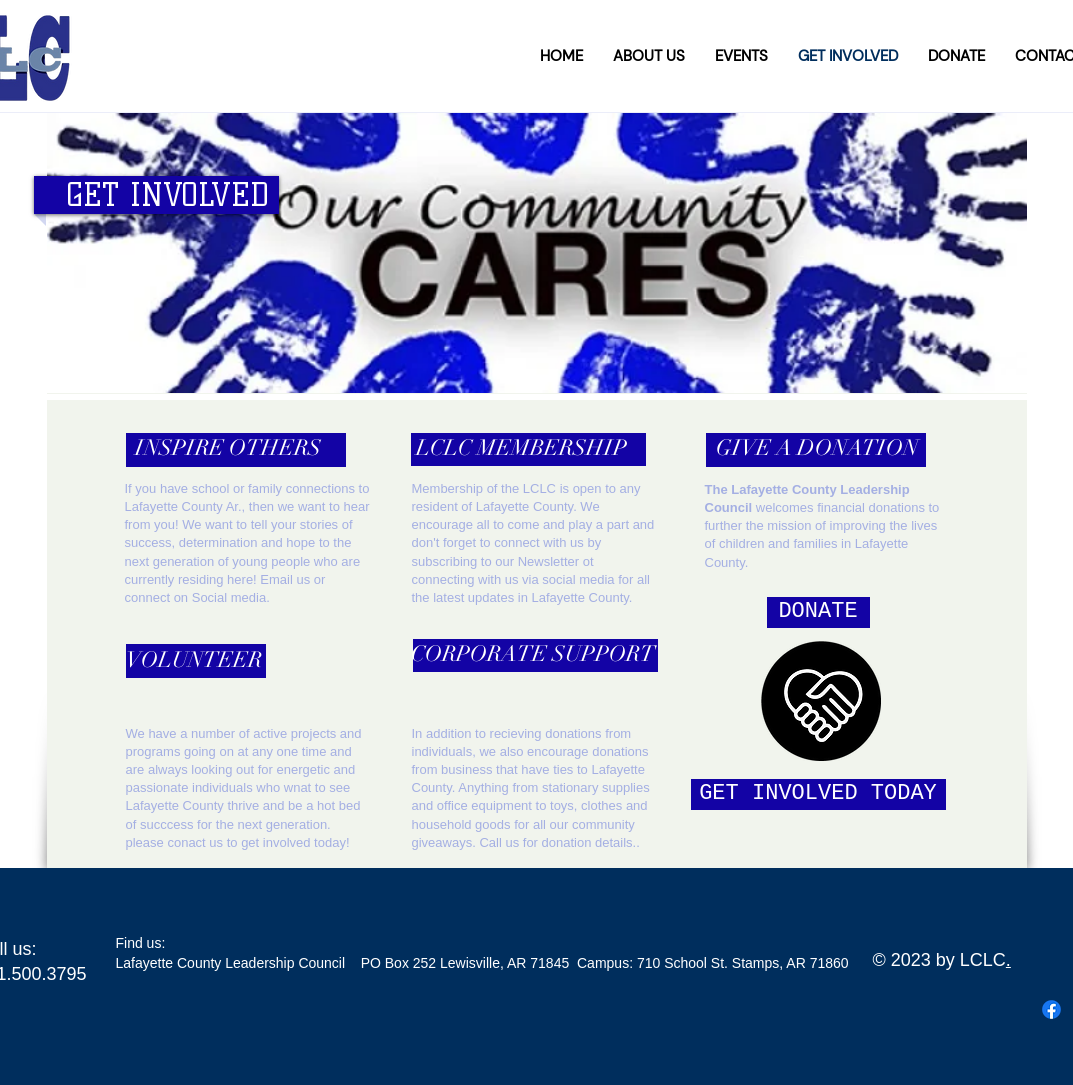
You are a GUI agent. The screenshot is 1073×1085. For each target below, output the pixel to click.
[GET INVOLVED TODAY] (818, 794)
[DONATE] (818, 612)
